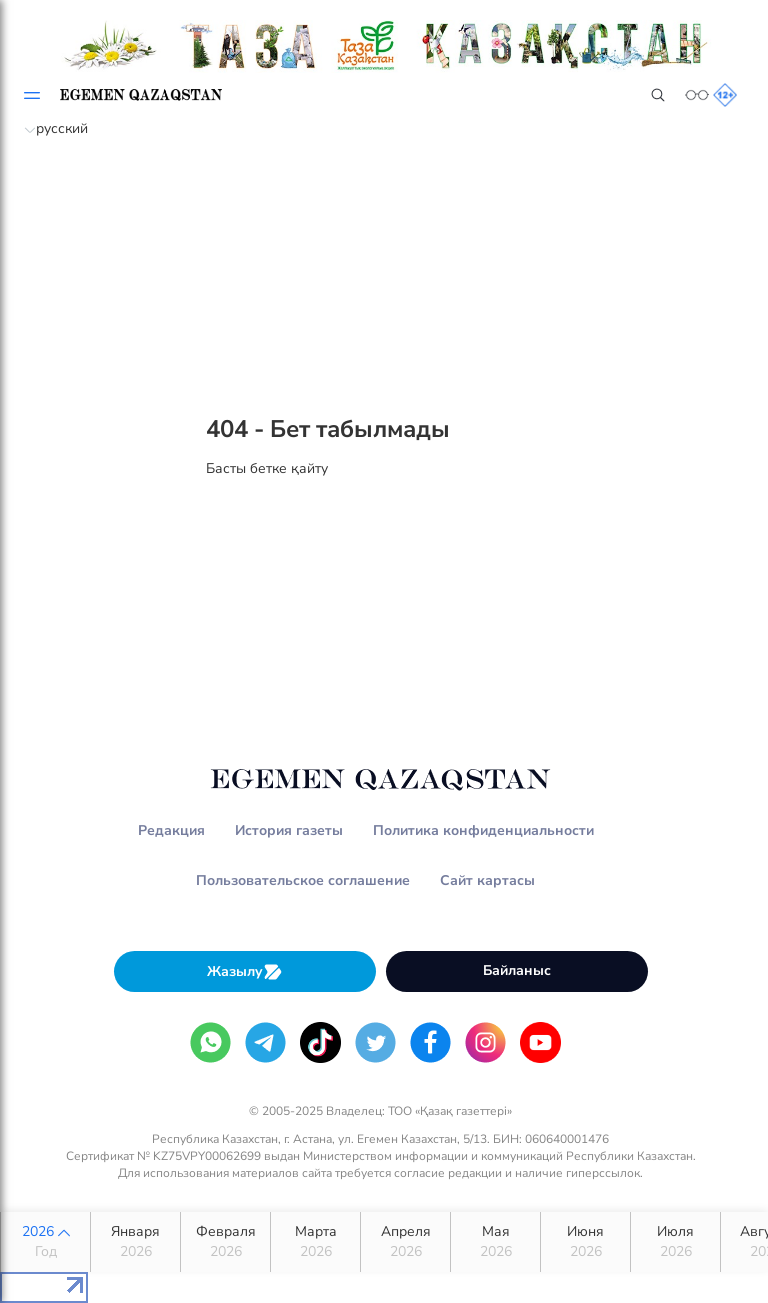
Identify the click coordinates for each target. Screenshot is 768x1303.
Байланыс (517, 970)
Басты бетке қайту (267, 468)
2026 (45, 1242)
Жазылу (245, 971)
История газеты (289, 830)
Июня (585, 1242)
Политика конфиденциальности (483, 830)
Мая (495, 1242)
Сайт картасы (487, 880)
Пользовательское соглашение (303, 880)
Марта (315, 1242)
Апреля (405, 1242)
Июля (675, 1242)
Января (135, 1242)
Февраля (225, 1242)
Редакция (171, 830)
